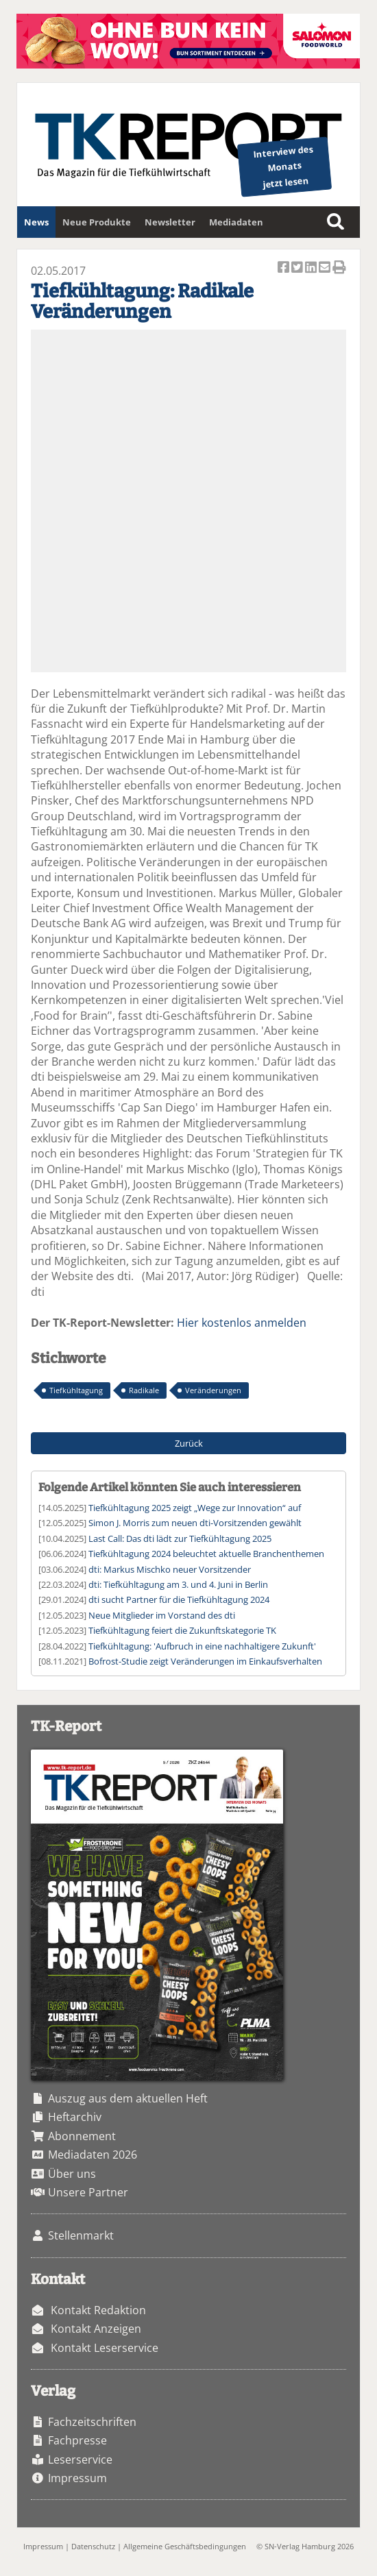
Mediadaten (236, 222)
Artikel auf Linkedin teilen (312, 268)
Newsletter (170, 222)
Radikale (144, 1390)
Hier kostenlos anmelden (241, 1322)
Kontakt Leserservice (104, 2347)
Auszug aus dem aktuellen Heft (128, 2098)
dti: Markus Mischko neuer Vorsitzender (169, 1569)
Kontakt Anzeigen (96, 2328)
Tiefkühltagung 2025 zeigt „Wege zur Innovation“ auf (194, 1507)
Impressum (77, 2478)
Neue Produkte (96, 222)
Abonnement (82, 2136)
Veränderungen (213, 1390)
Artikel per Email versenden (325, 268)
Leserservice (80, 2459)
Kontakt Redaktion (98, 2310)
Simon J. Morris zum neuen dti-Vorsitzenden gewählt (195, 1523)
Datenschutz (93, 2546)
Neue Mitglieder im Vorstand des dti (161, 1615)
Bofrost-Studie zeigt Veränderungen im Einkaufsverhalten (205, 1661)
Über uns (72, 2173)
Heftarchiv (74, 2116)
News (36, 222)
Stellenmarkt (81, 2235)
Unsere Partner (88, 2192)
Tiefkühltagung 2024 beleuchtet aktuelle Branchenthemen (206, 1553)
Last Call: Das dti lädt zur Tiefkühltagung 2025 (179, 1538)
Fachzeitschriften (92, 2421)
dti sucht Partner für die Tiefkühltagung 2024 (178, 1599)
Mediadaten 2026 (92, 2154)
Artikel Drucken (339, 268)
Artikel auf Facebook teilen (284, 268)
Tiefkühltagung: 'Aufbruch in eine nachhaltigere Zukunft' (202, 1646)
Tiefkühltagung (76, 1390)
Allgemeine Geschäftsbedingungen (184, 2546)
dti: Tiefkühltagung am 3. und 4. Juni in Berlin (178, 1584)
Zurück (189, 1443)
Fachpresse (77, 2440)
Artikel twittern (298, 268)
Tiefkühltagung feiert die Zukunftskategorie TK (182, 1630)
